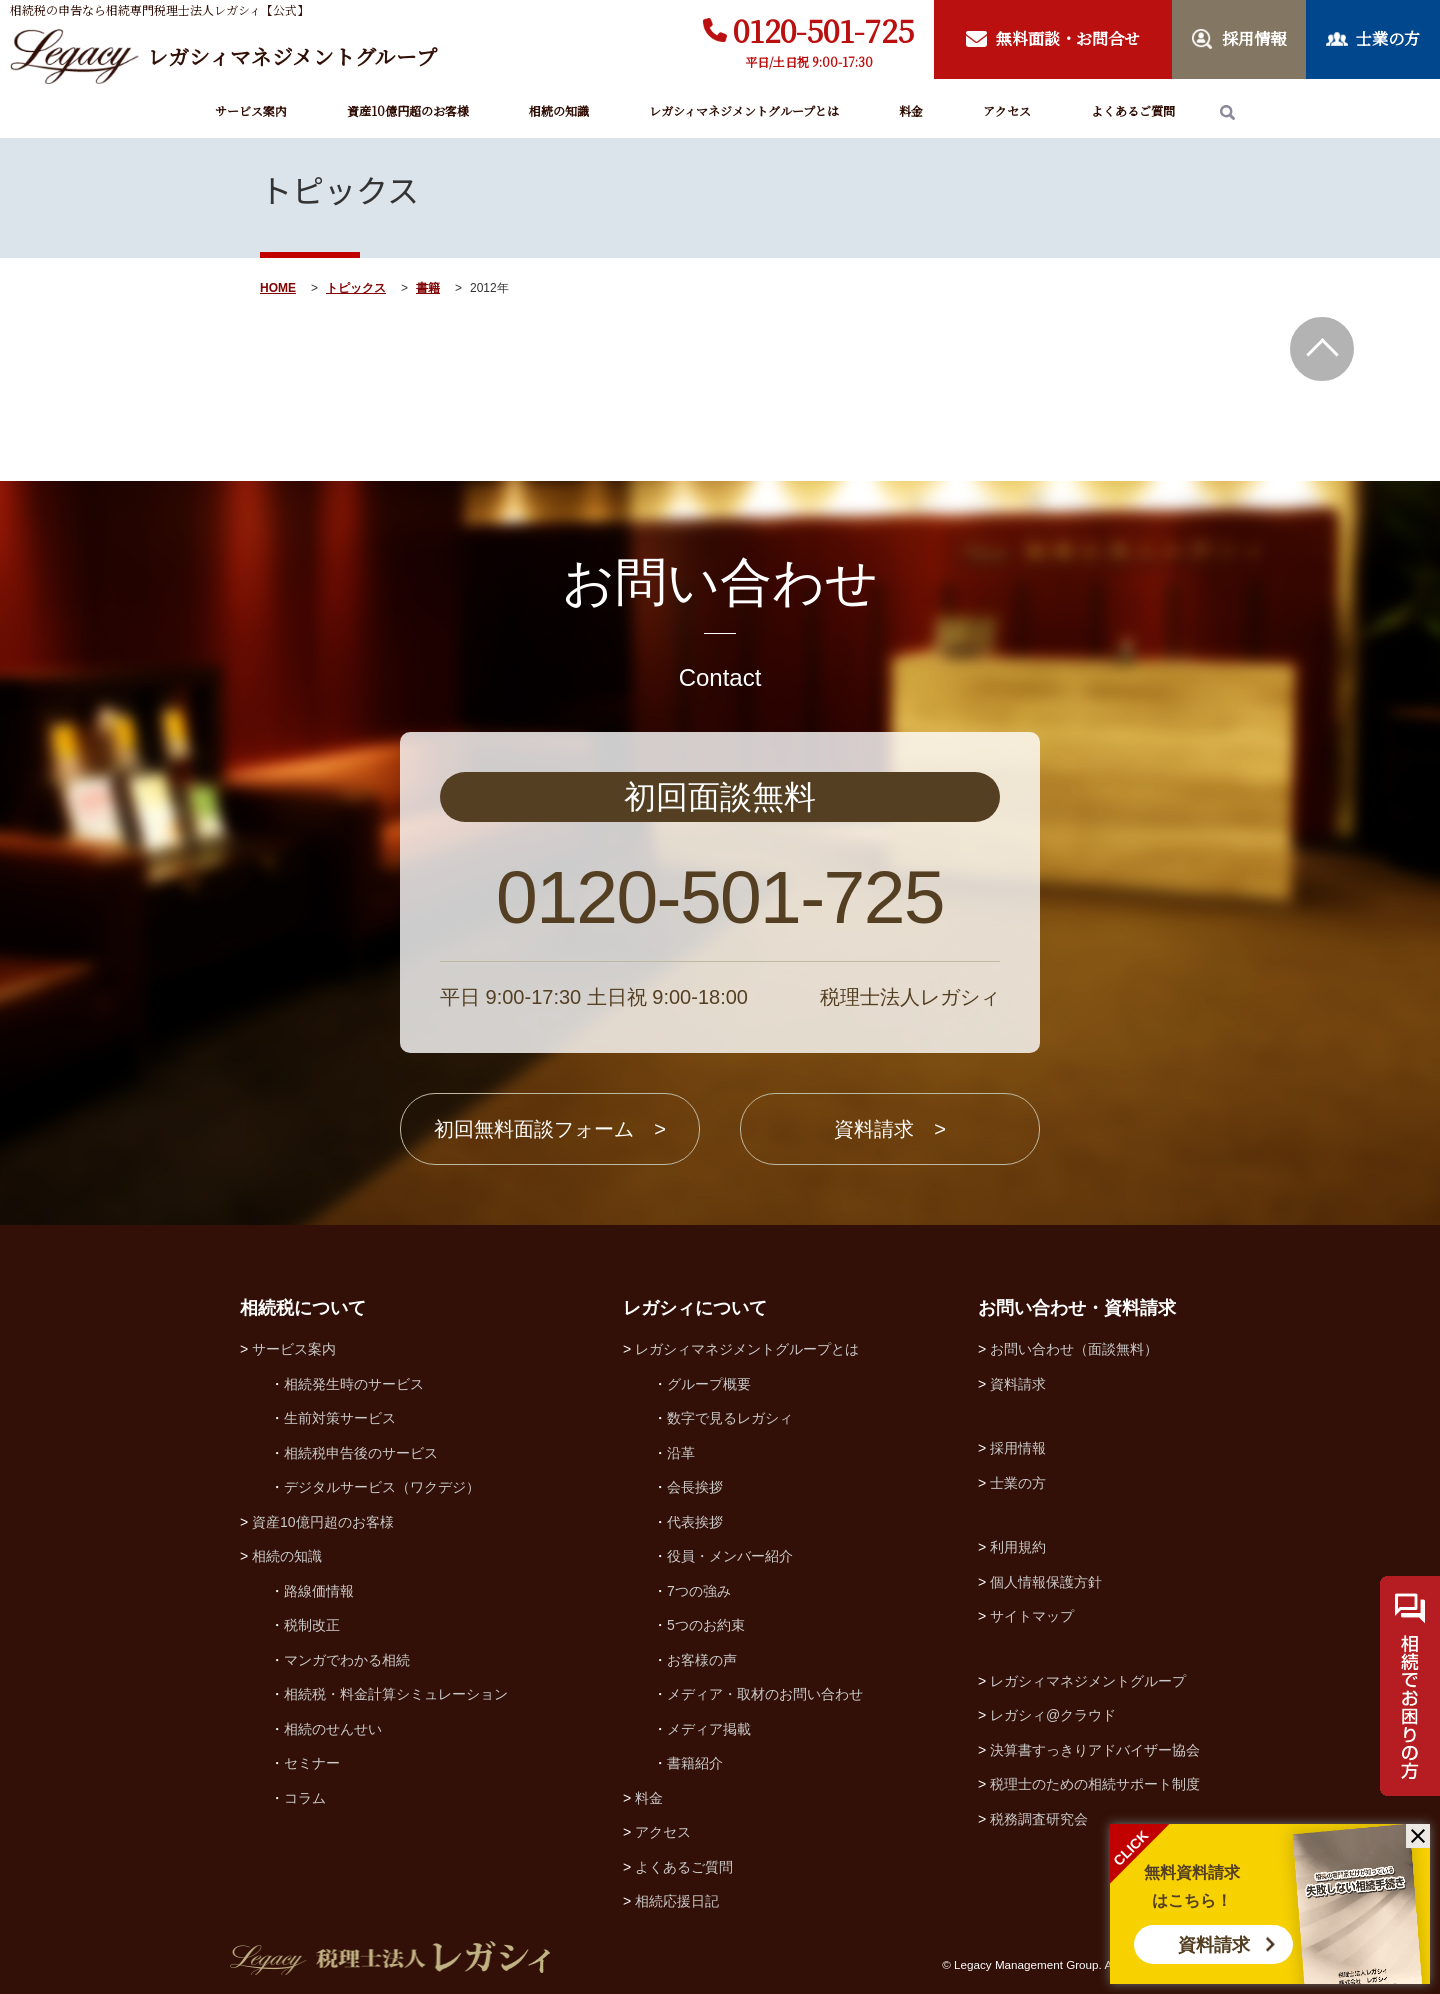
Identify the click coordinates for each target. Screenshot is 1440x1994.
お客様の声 (702, 1660)
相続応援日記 (677, 1901)
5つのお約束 (706, 1625)
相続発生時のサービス (354, 1384)
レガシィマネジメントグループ (1088, 1681)
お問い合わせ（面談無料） (1074, 1349)
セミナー (312, 1763)
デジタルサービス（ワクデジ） (382, 1487)
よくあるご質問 (1133, 110)
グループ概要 (709, 1384)
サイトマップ (1032, 1616)
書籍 (428, 288)
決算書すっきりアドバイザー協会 (1095, 1750)
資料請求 (1214, 1945)
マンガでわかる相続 (347, 1660)
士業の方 (1018, 1483)
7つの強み (699, 1591)
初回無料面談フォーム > (550, 1129)
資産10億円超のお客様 (408, 110)
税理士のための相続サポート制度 (1095, 1784)
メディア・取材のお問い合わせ (765, 1694)
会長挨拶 (695, 1487)
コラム (305, 1798)
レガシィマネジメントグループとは (744, 110)
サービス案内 (251, 110)
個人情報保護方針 (1046, 1582)
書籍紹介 (695, 1763)
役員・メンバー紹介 (730, 1556)
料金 (911, 110)
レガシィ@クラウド (1053, 1715)
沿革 (681, 1453)
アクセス (1007, 110)
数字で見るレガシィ (730, 1418)
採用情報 (1018, 1448)
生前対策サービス (340, 1418)
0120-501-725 (823, 30)
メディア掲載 (709, 1729)
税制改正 (312, 1625)
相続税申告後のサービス (361, 1453)
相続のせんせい (333, 1729)
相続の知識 (559, 110)
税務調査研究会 (1039, 1819)
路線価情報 (319, 1591)
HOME (278, 288)
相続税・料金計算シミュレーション (396, 1694)
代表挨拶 (695, 1522)
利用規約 (1018, 1547)
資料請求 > (890, 1129)
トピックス (356, 288)
